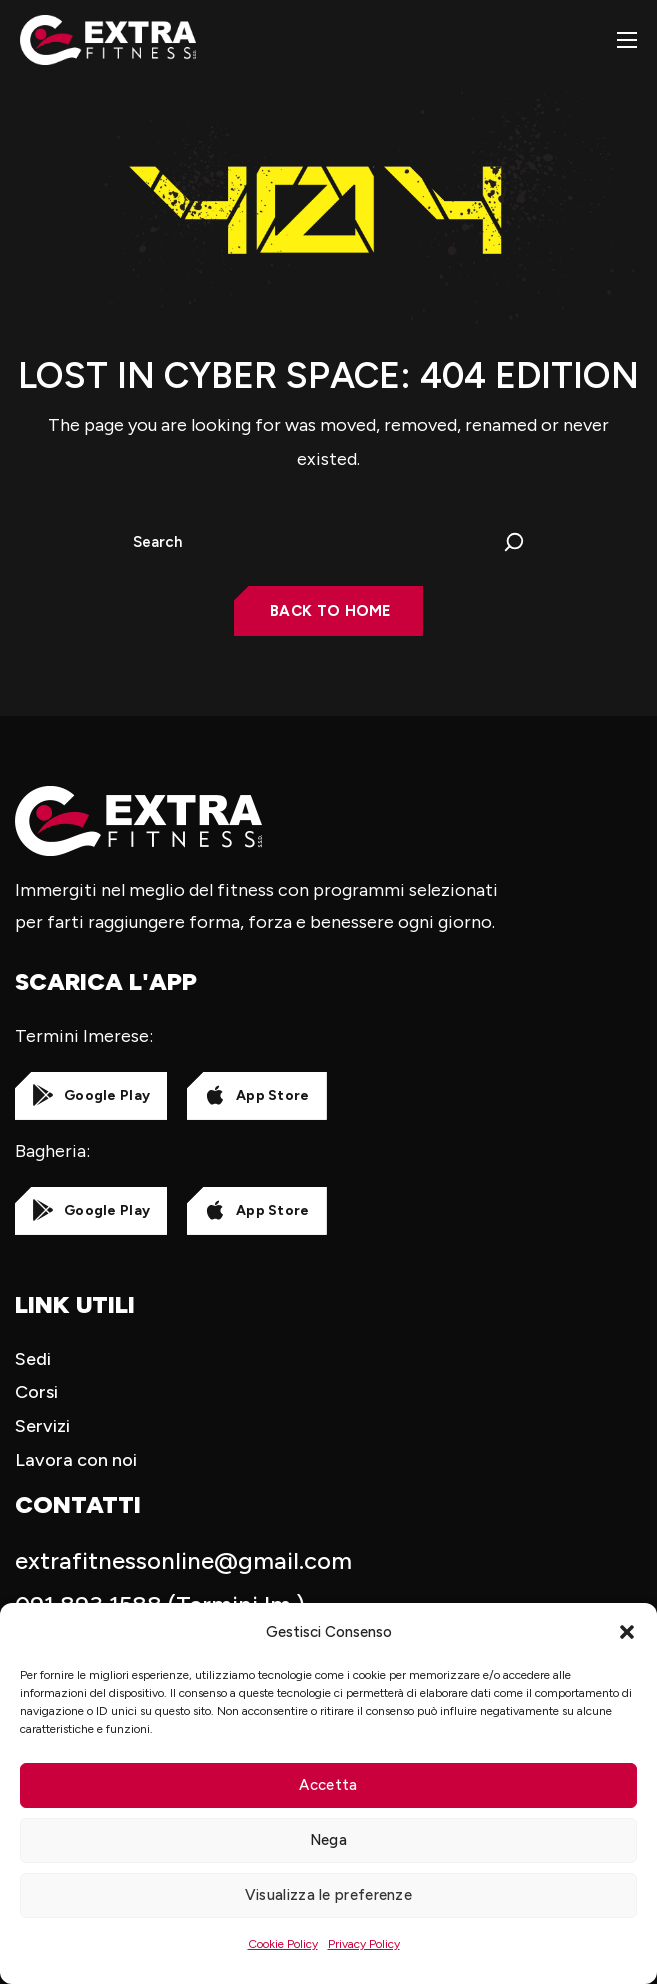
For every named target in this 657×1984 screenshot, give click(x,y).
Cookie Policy (283, 1944)
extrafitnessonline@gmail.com (183, 1560)
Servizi (42, 1426)
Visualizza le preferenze (328, 1895)
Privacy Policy (364, 1944)
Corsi (36, 1392)
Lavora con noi (76, 1460)
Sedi (33, 1359)
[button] (627, 1632)
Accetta (328, 1785)
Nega (328, 1840)
